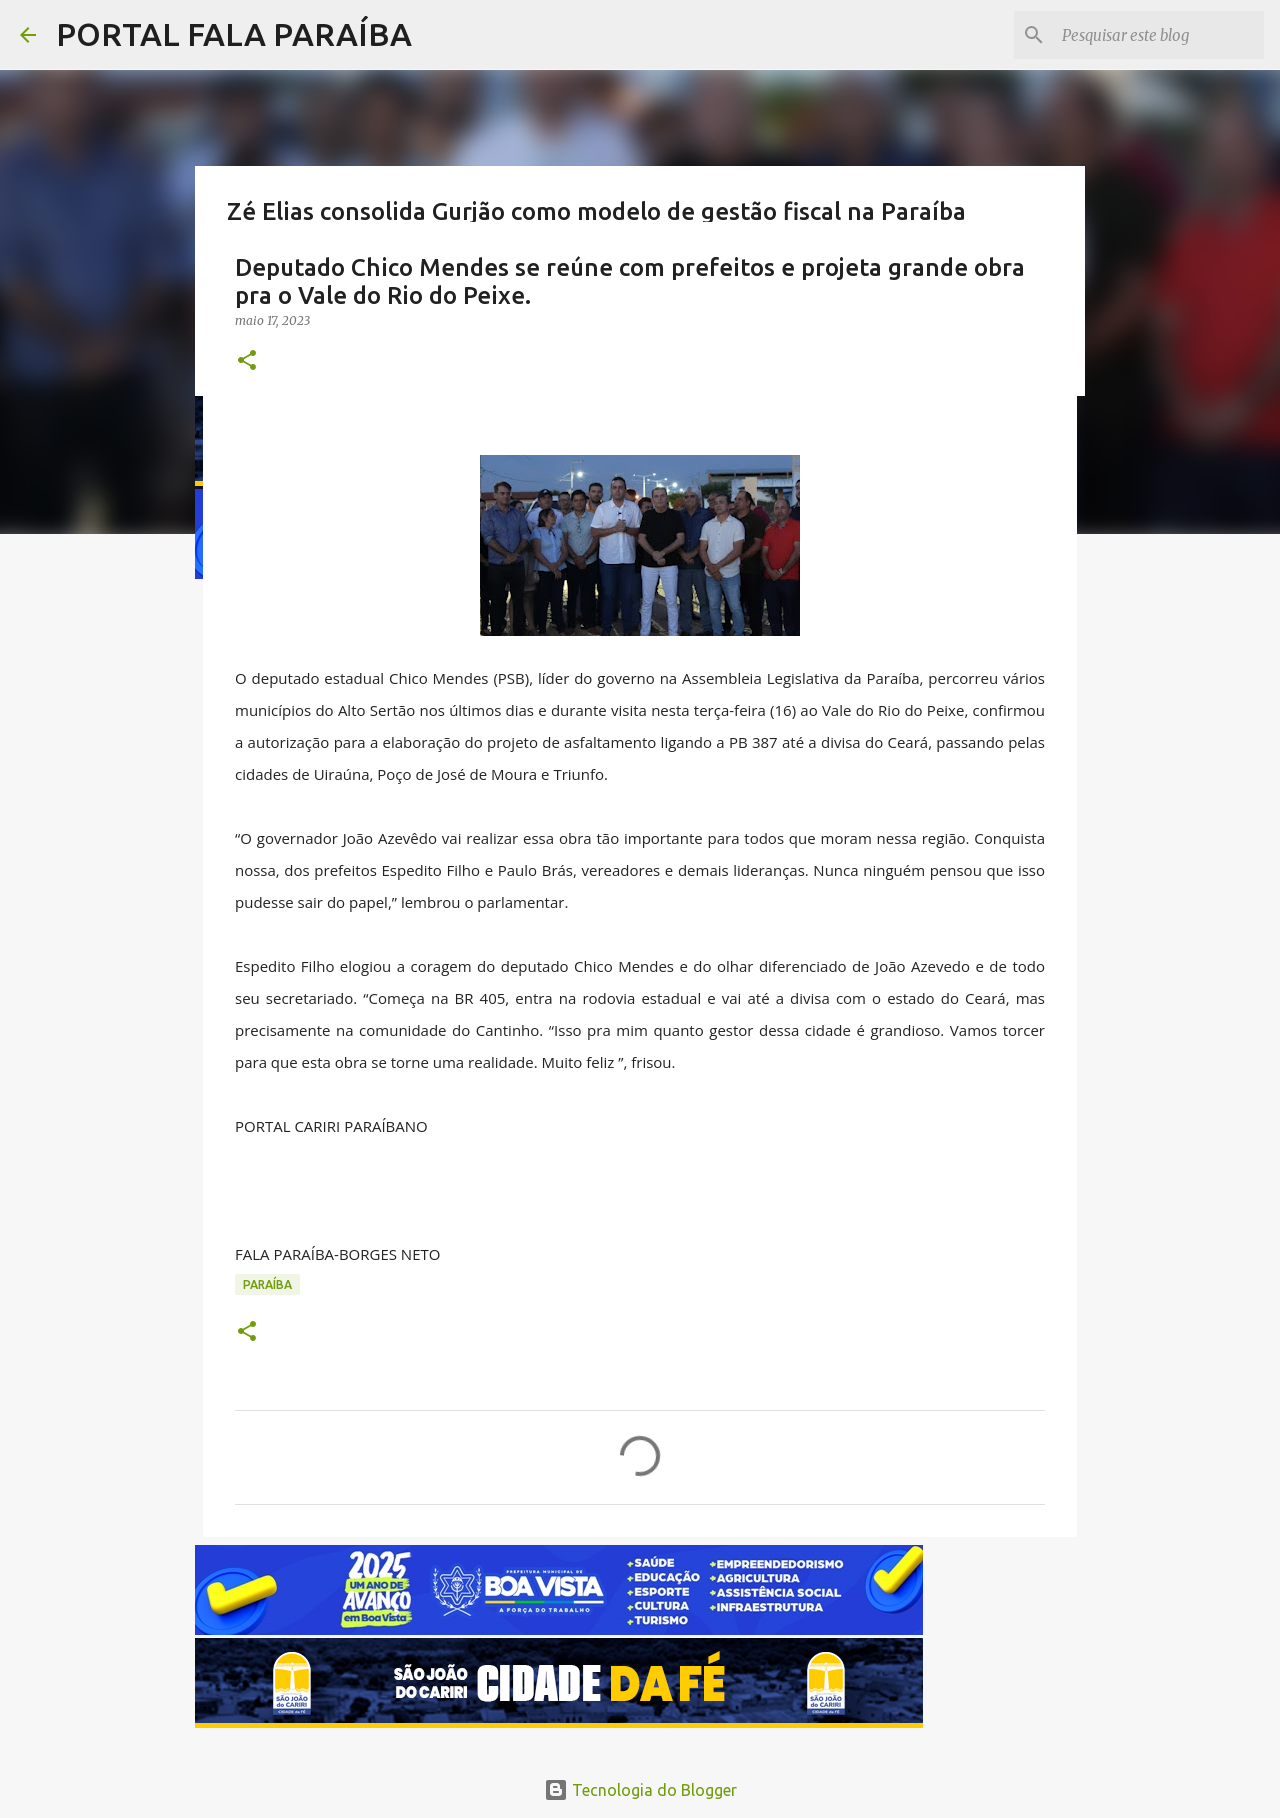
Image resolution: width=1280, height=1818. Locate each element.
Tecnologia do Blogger (640, 1790)
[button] (247, 361)
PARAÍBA (267, 1284)
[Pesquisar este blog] (1159, 35)
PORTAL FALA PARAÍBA (234, 34)
